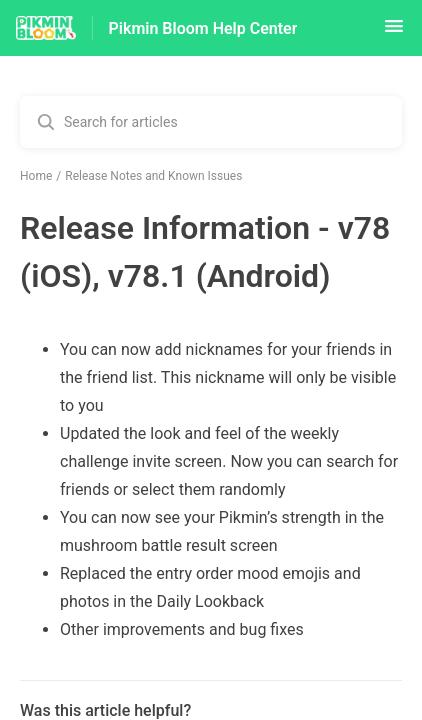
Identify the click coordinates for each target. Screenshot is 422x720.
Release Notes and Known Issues (153, 176)
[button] (394, 32)
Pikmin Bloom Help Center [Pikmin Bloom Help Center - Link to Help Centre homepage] (203, 28)
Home (36, 176)
